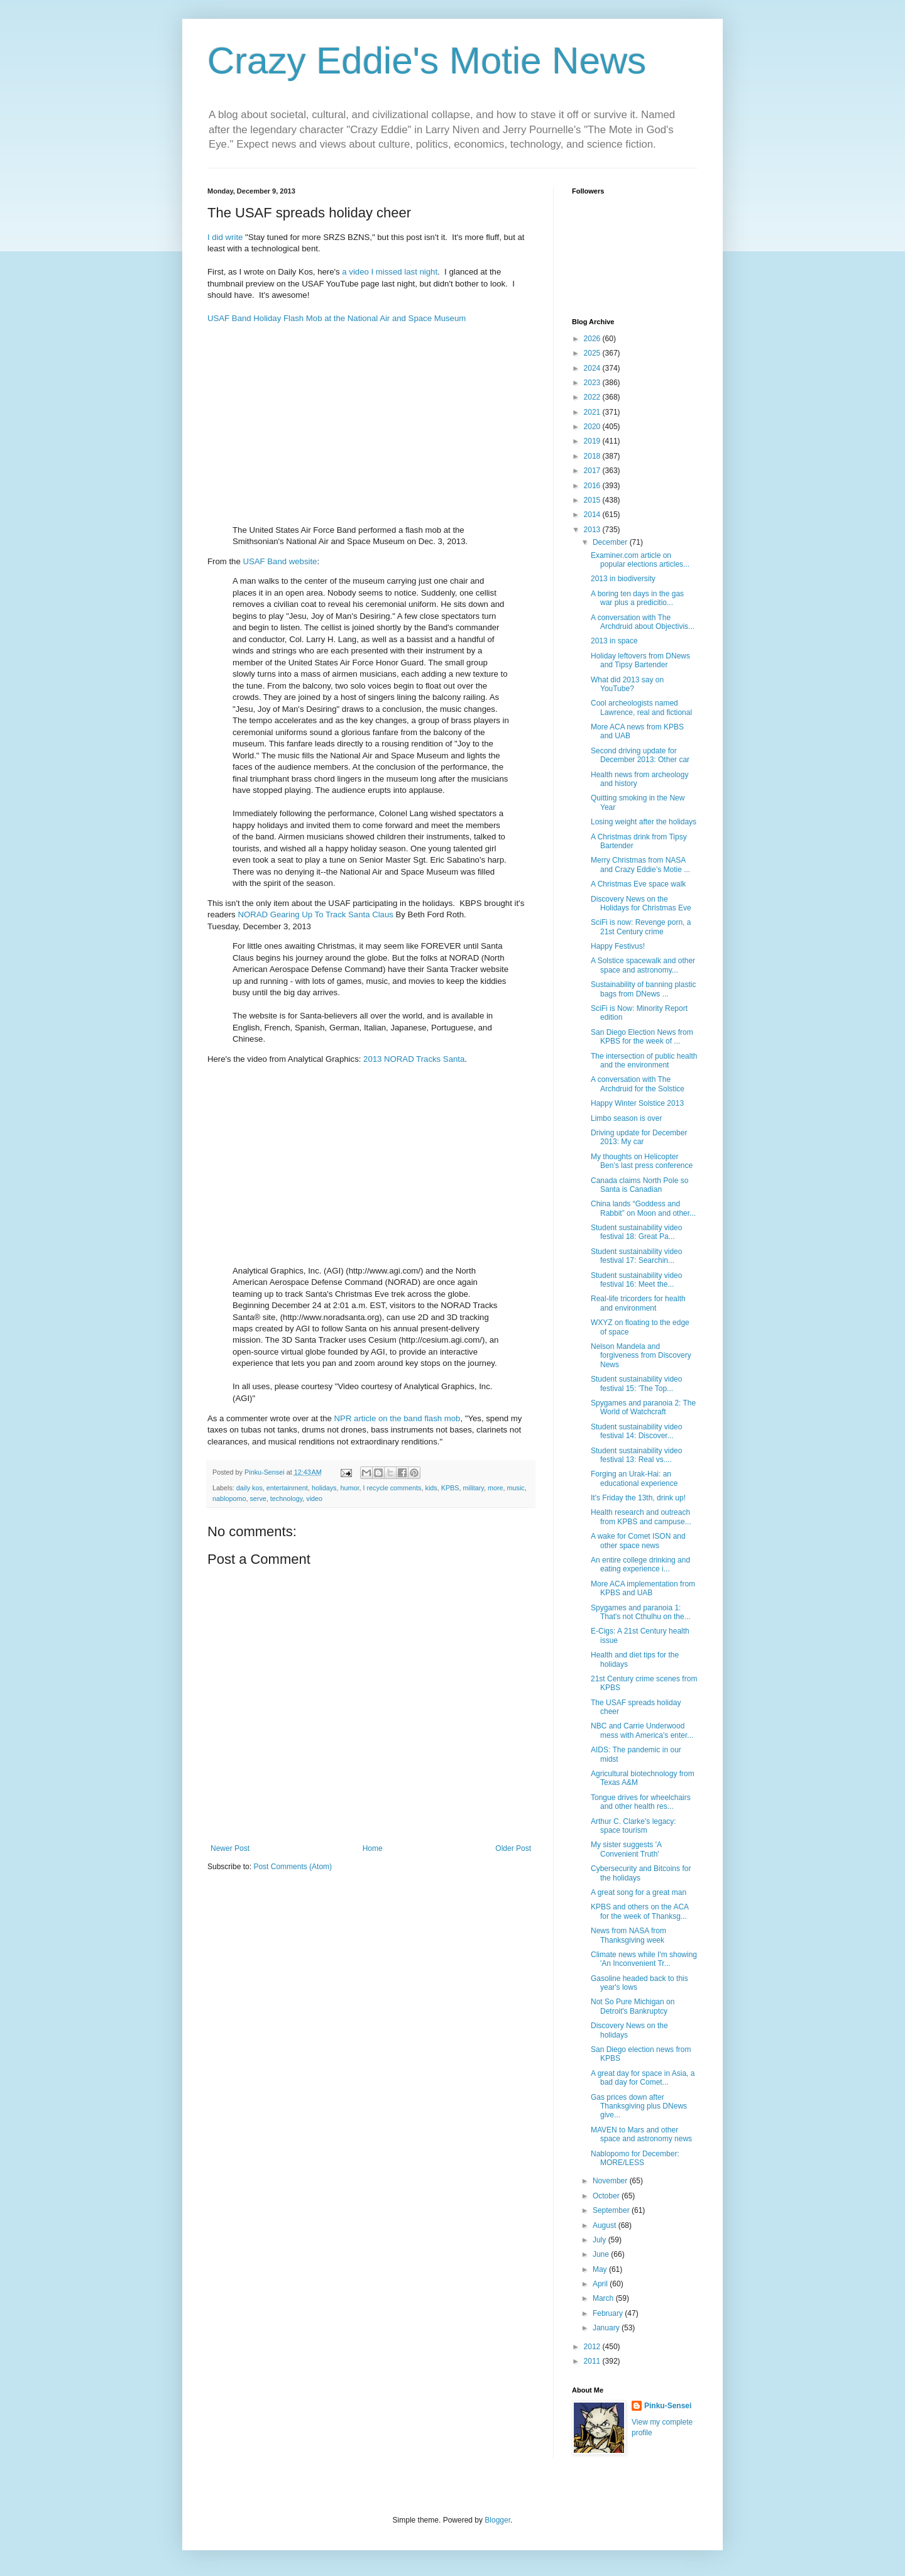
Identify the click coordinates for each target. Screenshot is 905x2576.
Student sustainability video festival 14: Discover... (636, 1431)
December (611, 542)
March (604, 2298)
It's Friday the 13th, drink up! (638, 1497)
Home (373, 1848)
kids (431, 1488)
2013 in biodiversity (623, 578)
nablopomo (229, 1498)
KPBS (450, 1488)
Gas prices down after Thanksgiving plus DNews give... (639, 2106)
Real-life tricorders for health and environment (638, 1303)
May (601, 2269)
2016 (593, 485)
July (600, 2239)
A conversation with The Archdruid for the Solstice (637, 1084)
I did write (225, 237)
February (609, 2313)
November (611, 2180)
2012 (593, 2346)
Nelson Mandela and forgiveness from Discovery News (641, 1355)
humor (350, 1488)
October (607, 2195)
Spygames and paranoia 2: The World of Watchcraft (643, 1407)
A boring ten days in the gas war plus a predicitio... (637, 598)
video (314, 1498)
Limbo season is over (626, 1118)
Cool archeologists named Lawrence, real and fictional (641, 707)
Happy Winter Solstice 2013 (637, 1103)
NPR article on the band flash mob (397, 1418)
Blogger (497, 2520)
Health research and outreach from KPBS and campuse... (641, 1516)
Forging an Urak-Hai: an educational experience (634, 1478)
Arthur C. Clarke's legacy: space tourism (633, 1826)
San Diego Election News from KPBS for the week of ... (642, 1036)
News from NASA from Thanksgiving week (628, 1935)
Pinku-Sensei (667, 2405)
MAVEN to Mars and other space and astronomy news (641, 2134)
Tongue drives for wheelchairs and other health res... (641, 1802)
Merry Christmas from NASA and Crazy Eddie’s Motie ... (640, 864)
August (605, 2225)
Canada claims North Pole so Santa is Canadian (639, 1185)
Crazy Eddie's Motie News (426, 61)
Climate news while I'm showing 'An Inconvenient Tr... (644, 1959)
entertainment (287, 1488)
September (612, 2210)
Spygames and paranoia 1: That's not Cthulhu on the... (641, 1612)
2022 (593, 397)
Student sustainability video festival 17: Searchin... (636, 1256)
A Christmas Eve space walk (638, 884)
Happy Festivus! (618, 946)
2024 (593, 368)
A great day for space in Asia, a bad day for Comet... (642, 2078)
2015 (593, 500)
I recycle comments (392, 1488)
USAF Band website (280, 561)
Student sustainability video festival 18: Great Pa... (636, 1232)
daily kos (249, 1488)
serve (258, 1498)
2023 (593, 382)
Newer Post (230, 1848)
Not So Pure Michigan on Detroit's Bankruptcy (632, 2006)
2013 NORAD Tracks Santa (413, 1059)
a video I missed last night (389, 271)
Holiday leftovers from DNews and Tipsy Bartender (640, 660)
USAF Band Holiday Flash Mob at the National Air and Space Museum (336, 318)
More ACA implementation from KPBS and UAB (643, 1588)
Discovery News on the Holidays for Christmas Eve (641, 903)
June (602, 2254)
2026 (593, 338)
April (601, 2283)
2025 (593, 353)
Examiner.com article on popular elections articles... (640, 560)
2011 (593, 2361)
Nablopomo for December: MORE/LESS (635, 2158)
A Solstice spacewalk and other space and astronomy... (643, 965)
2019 (593, 441)
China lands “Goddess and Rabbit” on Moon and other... (643, 1208)
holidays (324, 1488)
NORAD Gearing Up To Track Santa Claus (315, 914)
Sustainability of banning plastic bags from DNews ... (643, 989)
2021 (593, 412)
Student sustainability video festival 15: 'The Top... (636, 1383)
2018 (593, 456)
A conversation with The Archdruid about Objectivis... (642, 622)
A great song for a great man (638, 1892)
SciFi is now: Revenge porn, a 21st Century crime (641, 927)
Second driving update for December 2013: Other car (640, 755)
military (473, 1488)
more (495, 1488)
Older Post (513, 1848)
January (607, 2327)
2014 (593, 514)
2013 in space (614, 640)
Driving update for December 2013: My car (639, 1137)
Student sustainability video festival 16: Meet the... (636, 1280)
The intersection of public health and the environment (644, 1060)
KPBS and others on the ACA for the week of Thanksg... (639, 1911)
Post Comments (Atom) (292, 1866)
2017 (593, 470)
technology (286, 1498)
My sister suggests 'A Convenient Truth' (626, 1849)
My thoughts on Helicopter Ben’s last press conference (642, 1161)
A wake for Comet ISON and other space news (638, 1540)
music (516, 1488)
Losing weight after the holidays (643, 821)
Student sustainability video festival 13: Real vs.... (636, 1455)
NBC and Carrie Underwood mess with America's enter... (642, 1730)
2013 (593, 529)
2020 (593, 426)
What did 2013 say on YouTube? (627, 684)
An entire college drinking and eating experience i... (640, 1564)
